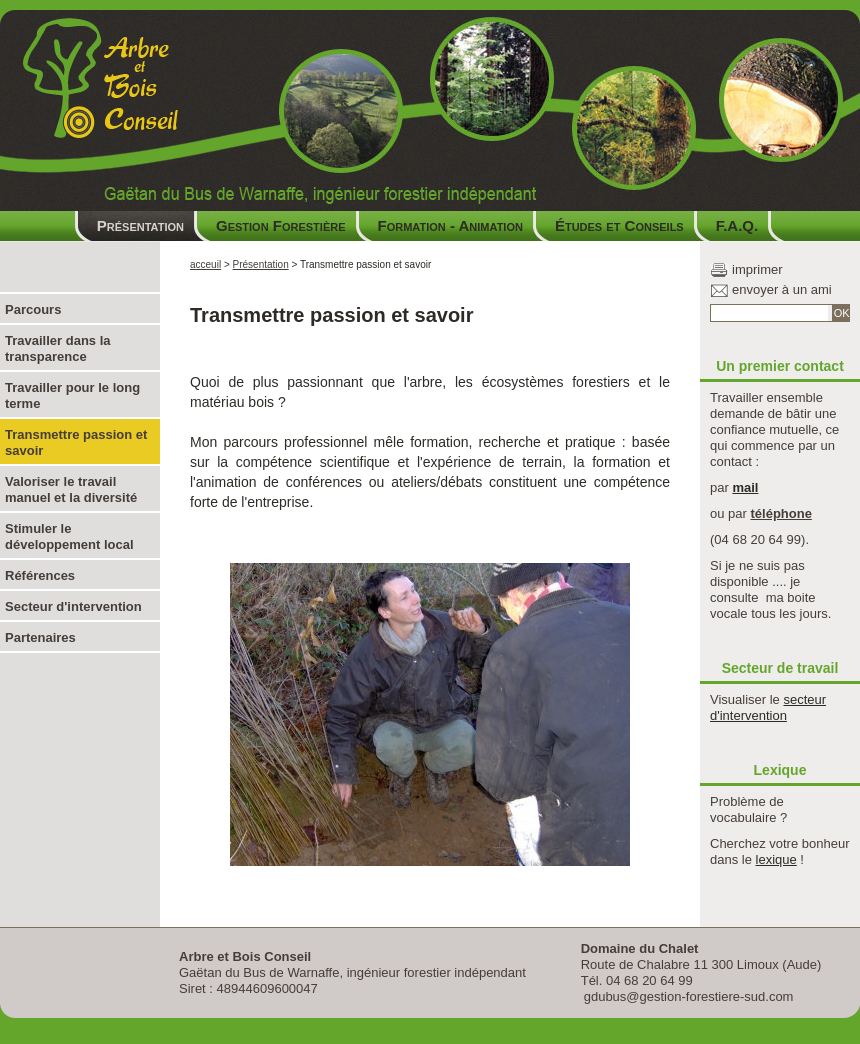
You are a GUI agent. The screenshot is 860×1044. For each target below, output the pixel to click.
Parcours (33, 309)
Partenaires (40, 637)
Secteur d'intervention (73, 606)
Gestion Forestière (281, 225)
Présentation (140, 225)
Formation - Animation (450, 225)
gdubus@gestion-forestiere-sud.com (689, 996)
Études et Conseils (619, 225)
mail (745, 487)
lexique (776, 859)
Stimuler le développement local (69, 536)
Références (40, 575)
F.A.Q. (737, 225)
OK (842, 313)
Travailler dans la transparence (58, 348)
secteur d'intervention (768, 707)
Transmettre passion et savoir (76, 442)
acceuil (205, 264)
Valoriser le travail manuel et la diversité (71, 489)
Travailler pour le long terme (72, 395)
